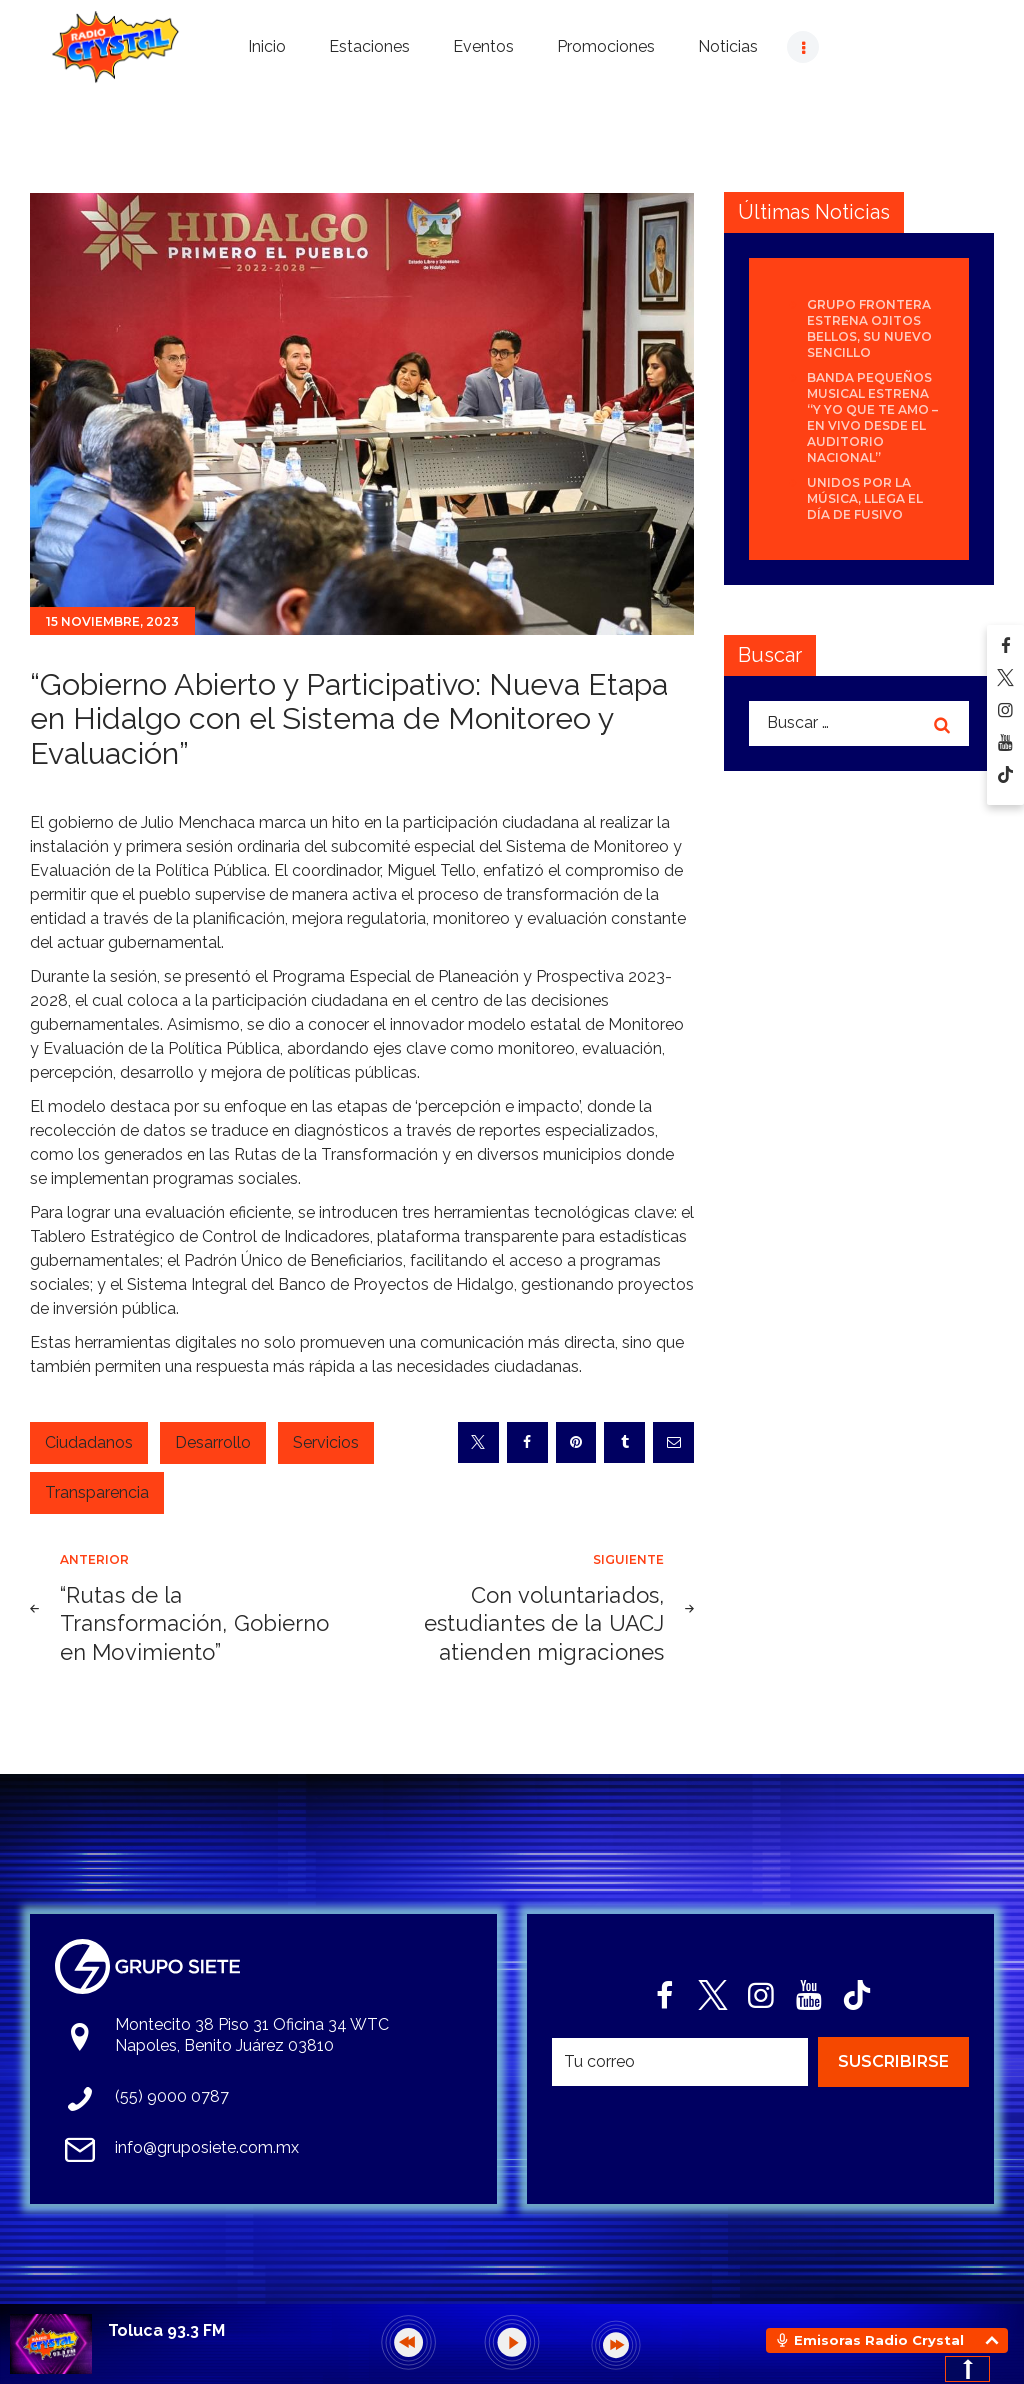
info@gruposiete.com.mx (207, 2147)
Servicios (326, 1442)
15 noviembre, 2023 (112, 621)
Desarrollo (213, 1442)
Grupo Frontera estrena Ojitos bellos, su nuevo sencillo (869, 328)
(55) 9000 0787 (172, 2096)
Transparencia (97, 1492)
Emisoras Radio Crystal (879, 2340)
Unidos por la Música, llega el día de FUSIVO (865, 498)
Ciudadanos (89, 1442)
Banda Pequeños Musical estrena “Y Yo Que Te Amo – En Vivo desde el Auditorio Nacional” (872, 417)
